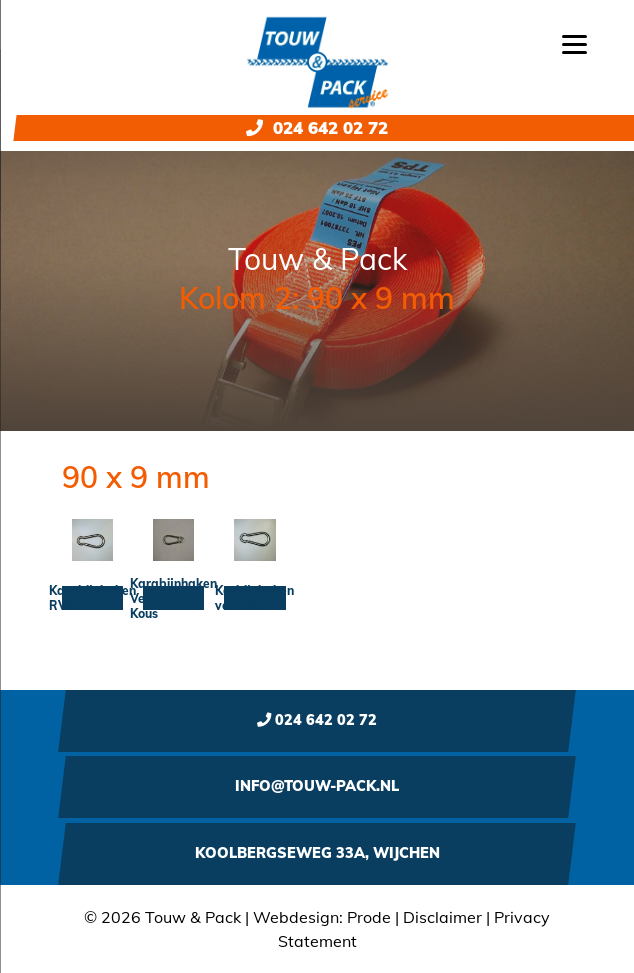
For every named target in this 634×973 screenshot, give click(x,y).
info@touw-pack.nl (317, 786)
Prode (369, 917)
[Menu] (574, 42)
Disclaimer (442, 917)
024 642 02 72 (317, 127)
